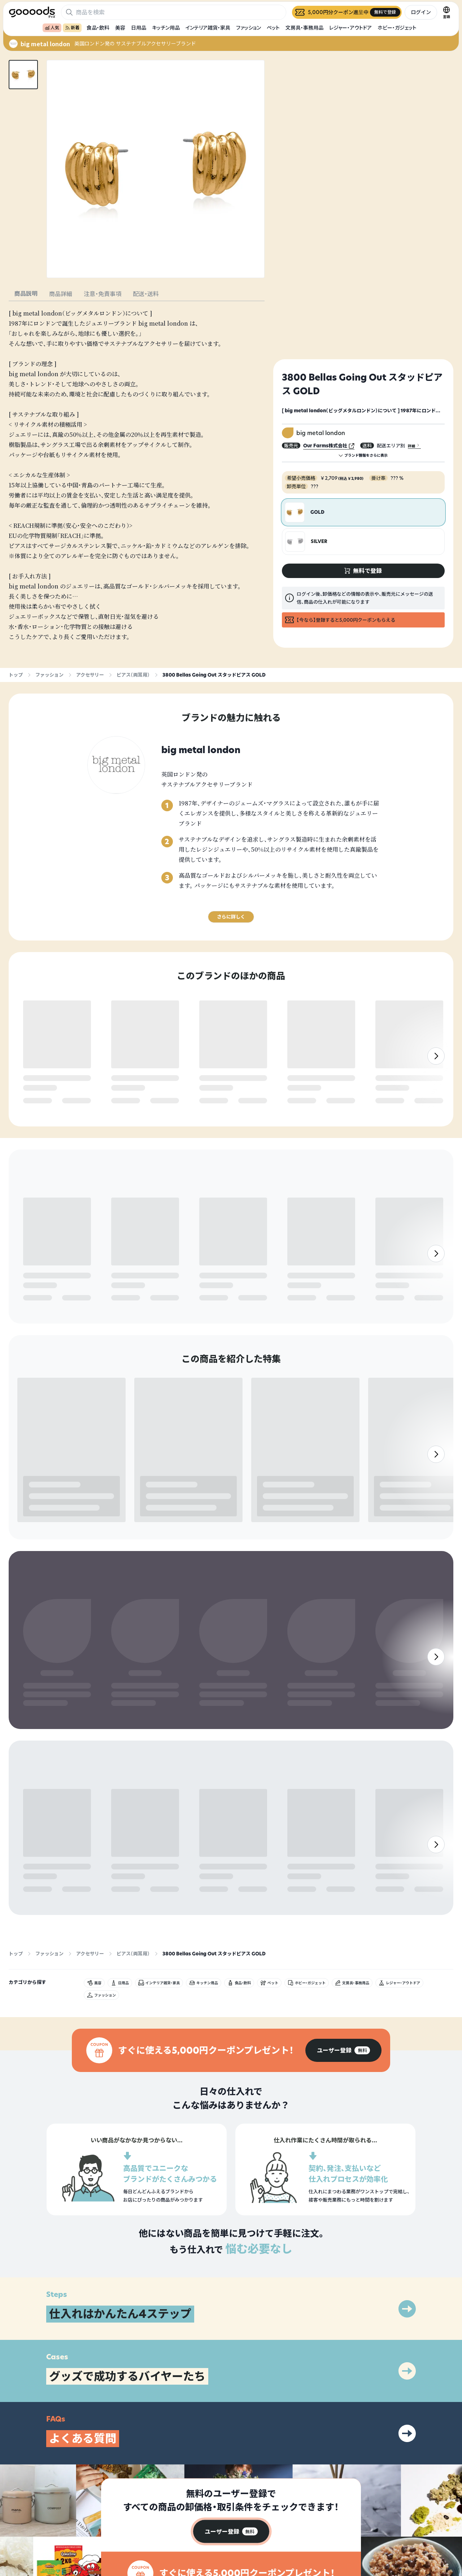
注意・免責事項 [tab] (102, 294)
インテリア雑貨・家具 (208, 27)
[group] (343, 1939)
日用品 (138, 27)
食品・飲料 (98, 27)
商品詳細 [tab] (60, 294)
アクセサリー (90, 675)
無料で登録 (40, 1101)
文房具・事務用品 (304, 27)
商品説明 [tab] (26, 293)
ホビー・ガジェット (397, 27)
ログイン (421, 12)
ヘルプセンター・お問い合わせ (318, 2538)
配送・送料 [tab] (146, 294)
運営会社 (387, 2526)
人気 (52, 28)
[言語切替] (446, 12)
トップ (16, 675)
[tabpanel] (137, 475)
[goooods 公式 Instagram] (14, 2535)
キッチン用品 (166, 27)
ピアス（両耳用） (133, 675)
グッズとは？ (302, 2513)
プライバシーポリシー (400, 2513)
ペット (273, 27)
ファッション (248, 27)
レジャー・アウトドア (350, 27)
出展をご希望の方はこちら (315, 2526)
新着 (72, 28)
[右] (436, 1077)
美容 (120, 27)
